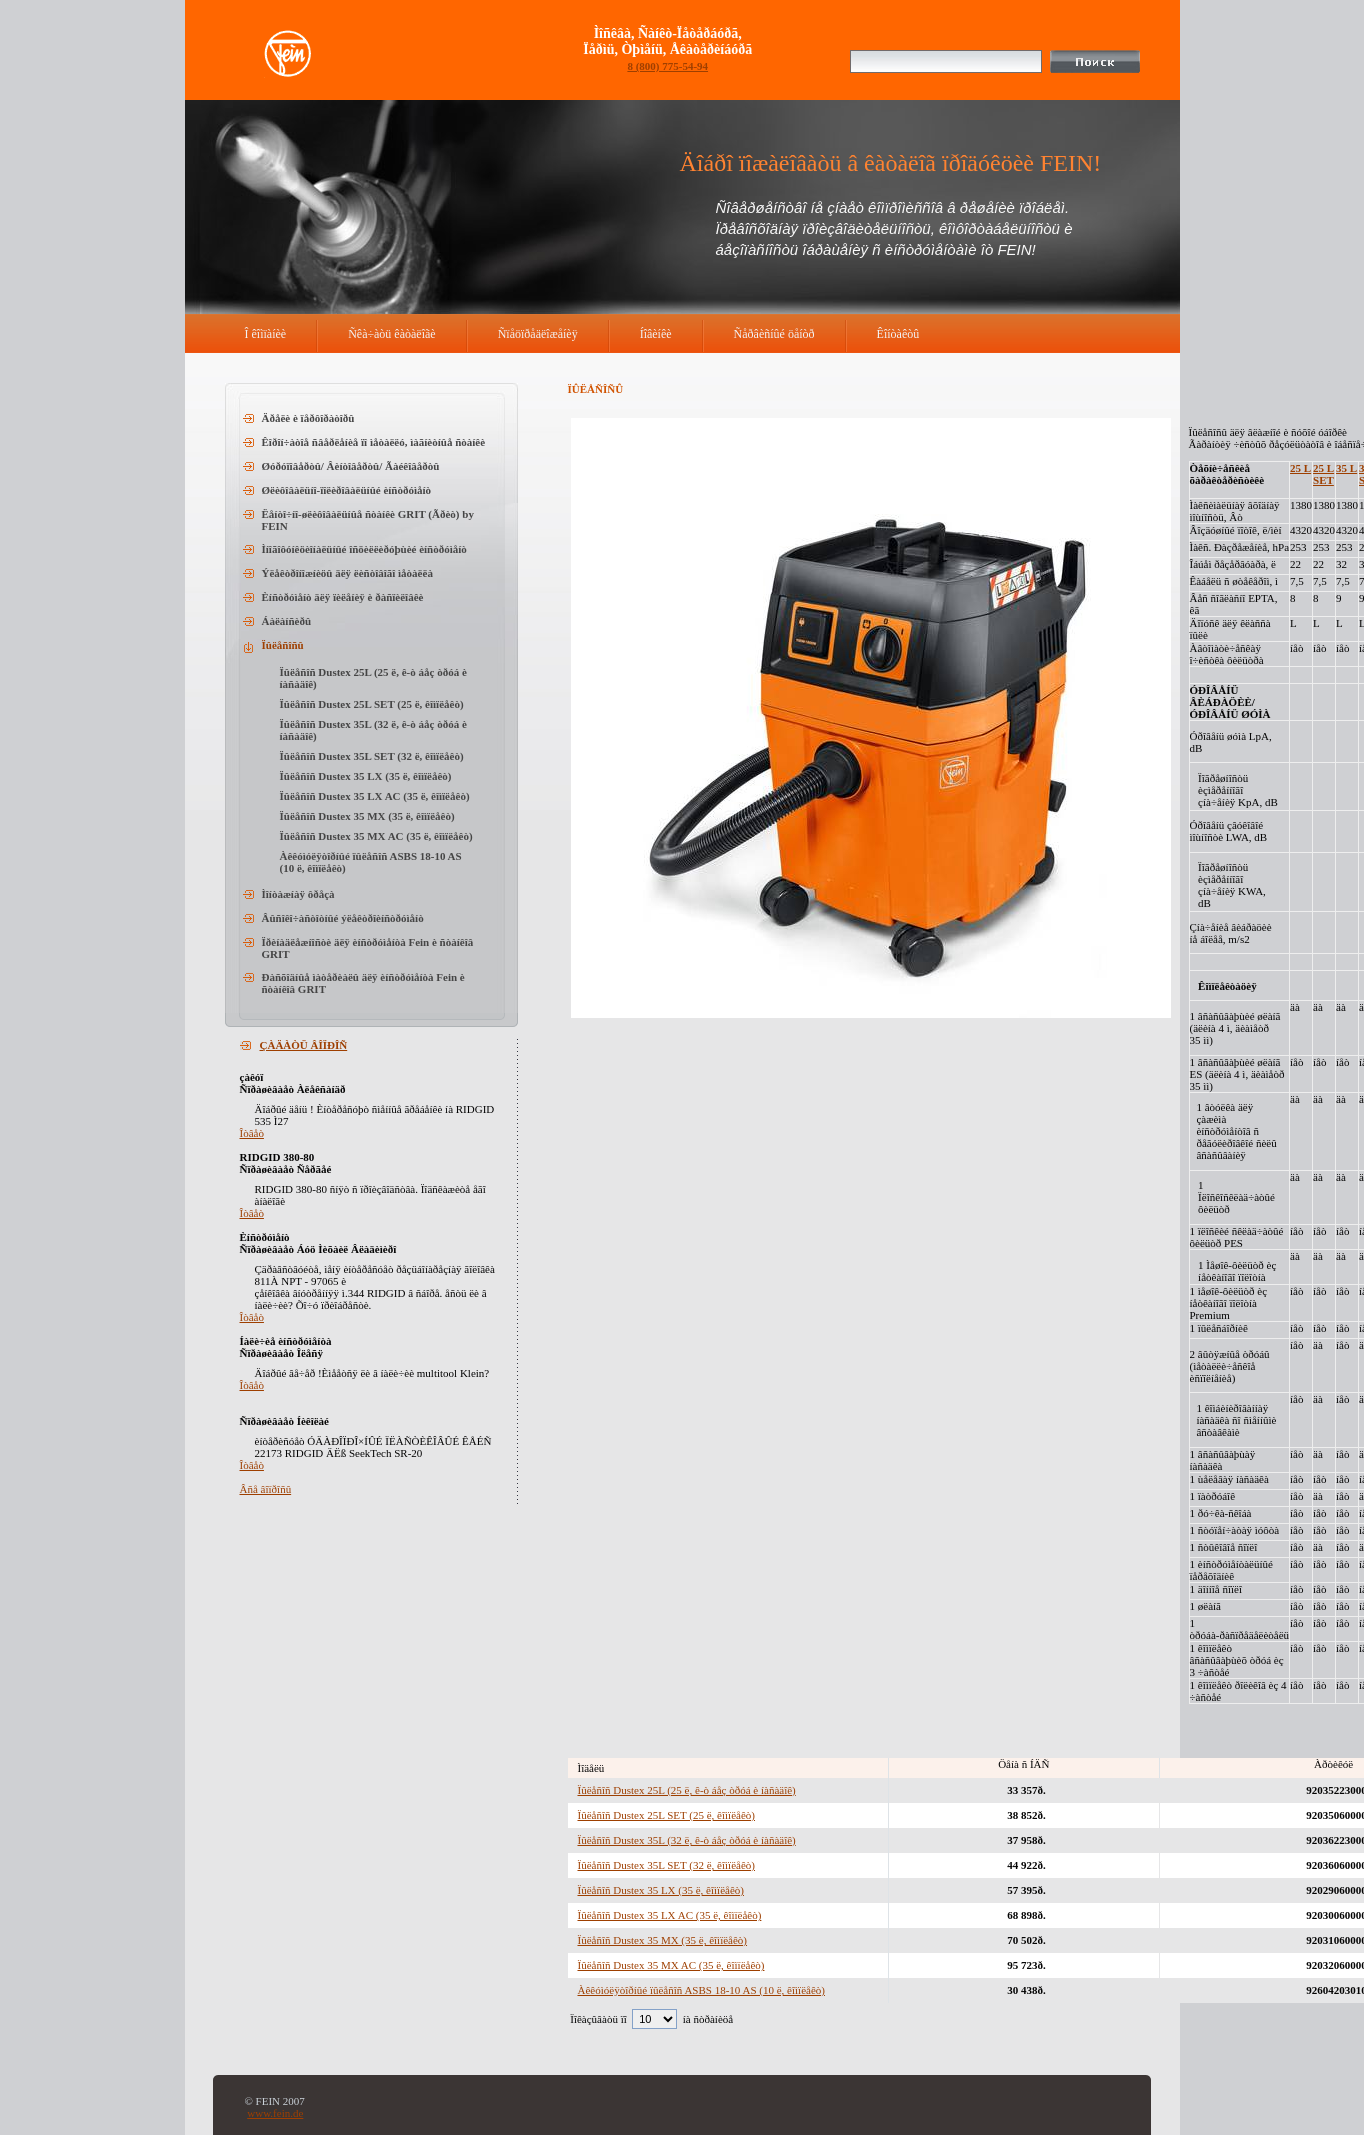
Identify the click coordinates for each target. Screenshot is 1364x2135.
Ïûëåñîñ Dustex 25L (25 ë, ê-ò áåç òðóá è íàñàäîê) (687, 1790)
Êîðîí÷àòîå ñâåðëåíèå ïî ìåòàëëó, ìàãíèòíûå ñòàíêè (374, 442)
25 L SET (1323, 474)
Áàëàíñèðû (287, 621)
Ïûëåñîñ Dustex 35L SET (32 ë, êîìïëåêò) (372, 756)
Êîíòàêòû (898, 334)
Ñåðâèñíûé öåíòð (774, 334)
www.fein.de (275, 2113)
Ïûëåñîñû (283, 645)
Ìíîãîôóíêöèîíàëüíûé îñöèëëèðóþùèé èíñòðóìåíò (364, 549)
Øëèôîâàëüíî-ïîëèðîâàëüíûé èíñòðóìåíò (347, 490)
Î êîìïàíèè (266, 334)
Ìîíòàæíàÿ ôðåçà (298, 894)
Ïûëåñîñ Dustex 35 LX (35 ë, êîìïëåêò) (366, 776)
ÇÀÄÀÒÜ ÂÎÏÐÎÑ (304, 1045)
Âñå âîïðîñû (266, 1489)
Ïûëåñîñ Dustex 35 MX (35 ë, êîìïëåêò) (367, 816)
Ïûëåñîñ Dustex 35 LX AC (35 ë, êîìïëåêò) (375, 796)
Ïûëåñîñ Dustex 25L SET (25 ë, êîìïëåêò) (372, 704)
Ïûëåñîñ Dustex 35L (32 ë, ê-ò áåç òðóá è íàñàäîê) (687, 1840)
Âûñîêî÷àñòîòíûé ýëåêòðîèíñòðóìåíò (343, 918)
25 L (1300, 468)
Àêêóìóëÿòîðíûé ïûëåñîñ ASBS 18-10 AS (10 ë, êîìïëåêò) (701, 1990)
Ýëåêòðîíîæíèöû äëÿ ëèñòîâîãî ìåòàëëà (347, 573)
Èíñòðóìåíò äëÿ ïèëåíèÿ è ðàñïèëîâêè (343, 597)
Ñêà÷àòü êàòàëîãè (392, 334)
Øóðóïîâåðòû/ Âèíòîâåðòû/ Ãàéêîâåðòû (351, 466)
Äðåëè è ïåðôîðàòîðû (308, 418)
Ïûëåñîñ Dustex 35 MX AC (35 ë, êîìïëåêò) (376, 836)
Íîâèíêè (656, 334)
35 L (1346, 468)
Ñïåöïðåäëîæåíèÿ (538, 334)
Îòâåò (252, 1133)
